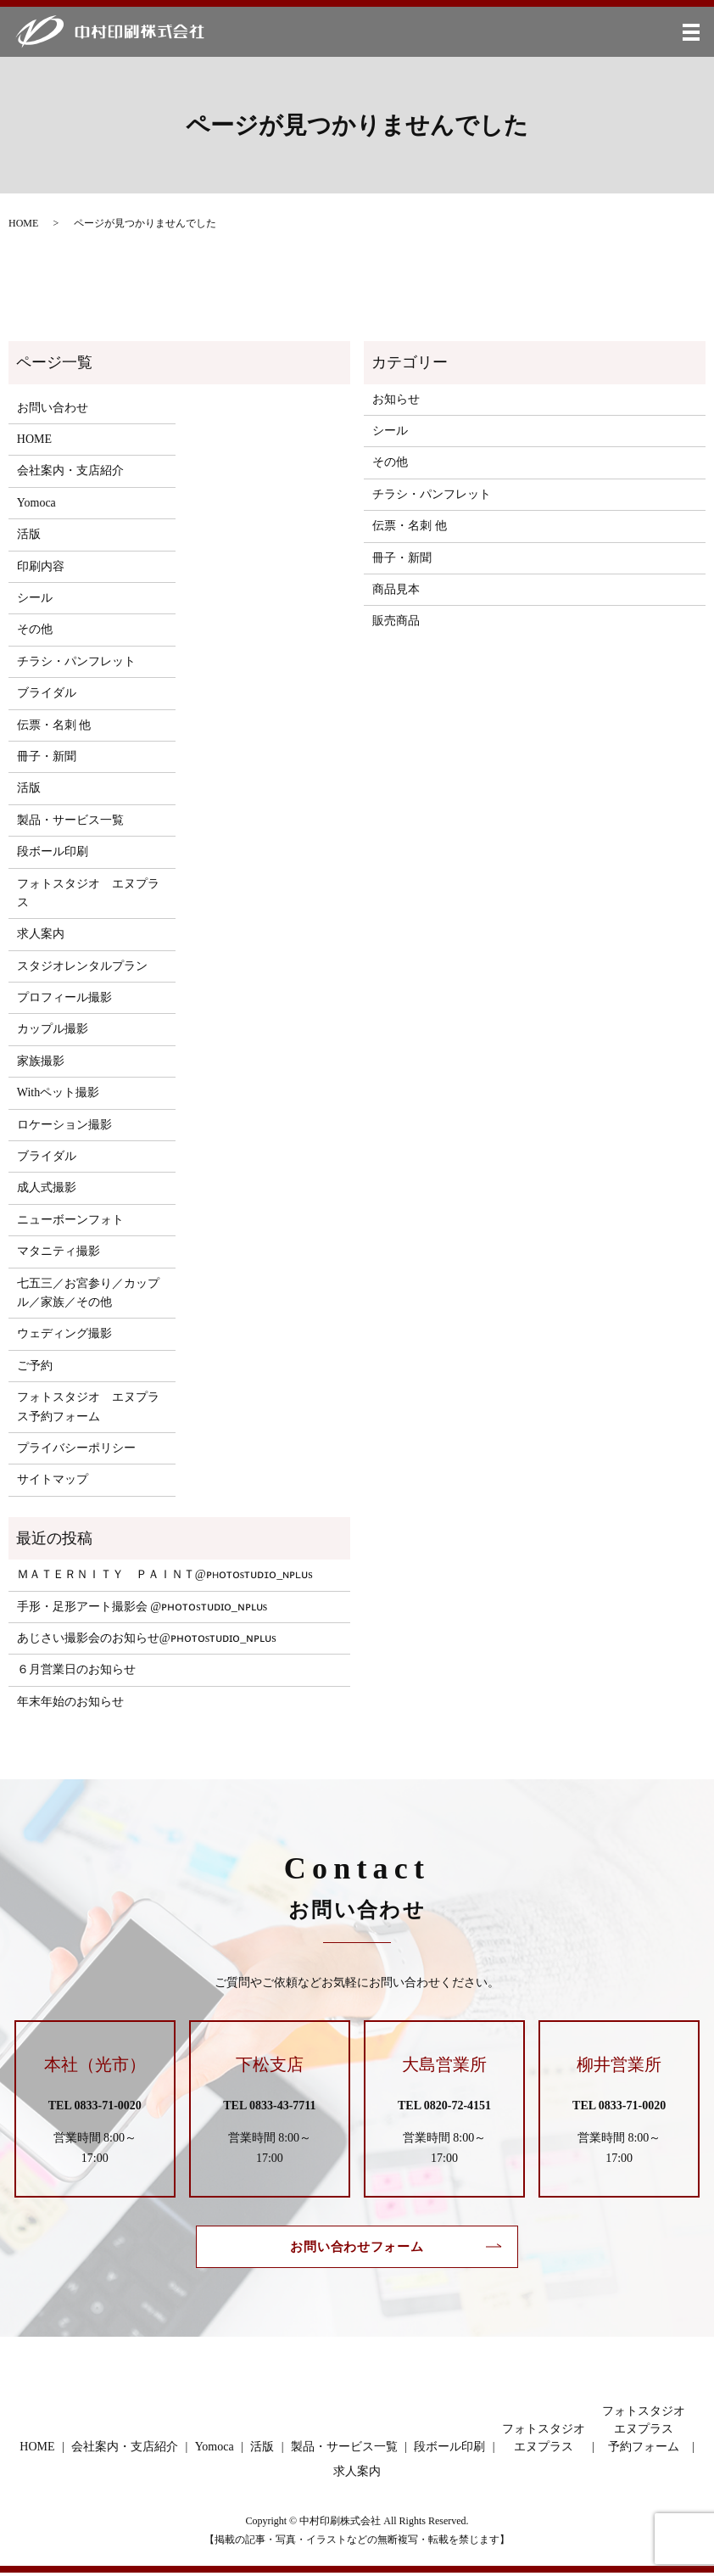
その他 (35, 629)
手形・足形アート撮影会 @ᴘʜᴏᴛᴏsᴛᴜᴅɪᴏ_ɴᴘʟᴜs (142, 1606)
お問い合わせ (52, 407)
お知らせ (396, 399)
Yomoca (36, 502)
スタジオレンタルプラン (82, 966)
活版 (29, 534)
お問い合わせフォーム (357, 2248)
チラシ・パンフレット (76, 661)
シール (35, 597)
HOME (23, 223)
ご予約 (35, 1365)
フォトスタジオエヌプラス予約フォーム (643, 2431)
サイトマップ (52, 1479)
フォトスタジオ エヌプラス (88, 893)
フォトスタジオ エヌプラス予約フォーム (88, 1406)
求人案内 (40, 933)
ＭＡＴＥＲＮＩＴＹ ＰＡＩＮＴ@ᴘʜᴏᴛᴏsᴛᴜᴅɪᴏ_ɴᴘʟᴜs (165, 1574)
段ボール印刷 (52, 851)
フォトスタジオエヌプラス (543, 2440)
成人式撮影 (46, 1187)
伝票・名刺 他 (54, 725)
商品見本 (396, 589)
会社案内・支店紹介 (70, 470)
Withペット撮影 (58, 1092)
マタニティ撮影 (58, 1251)
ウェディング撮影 (64, 1333)
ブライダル (46, 692)
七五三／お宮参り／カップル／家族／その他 (88, 1292)
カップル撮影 (52, 1028)
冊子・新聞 (46, 756)
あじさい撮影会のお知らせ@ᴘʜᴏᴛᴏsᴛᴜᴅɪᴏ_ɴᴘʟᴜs (146, 1638)
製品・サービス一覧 (70, 820)
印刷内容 (40, 566)
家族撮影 (40, 1061)
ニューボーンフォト (70, 1219)
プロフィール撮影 (64, 997)
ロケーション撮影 (64, 1124)
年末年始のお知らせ (70, 1701)
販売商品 (396, 620)
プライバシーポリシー (76, 1448)
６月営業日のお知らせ (76, 1669)
